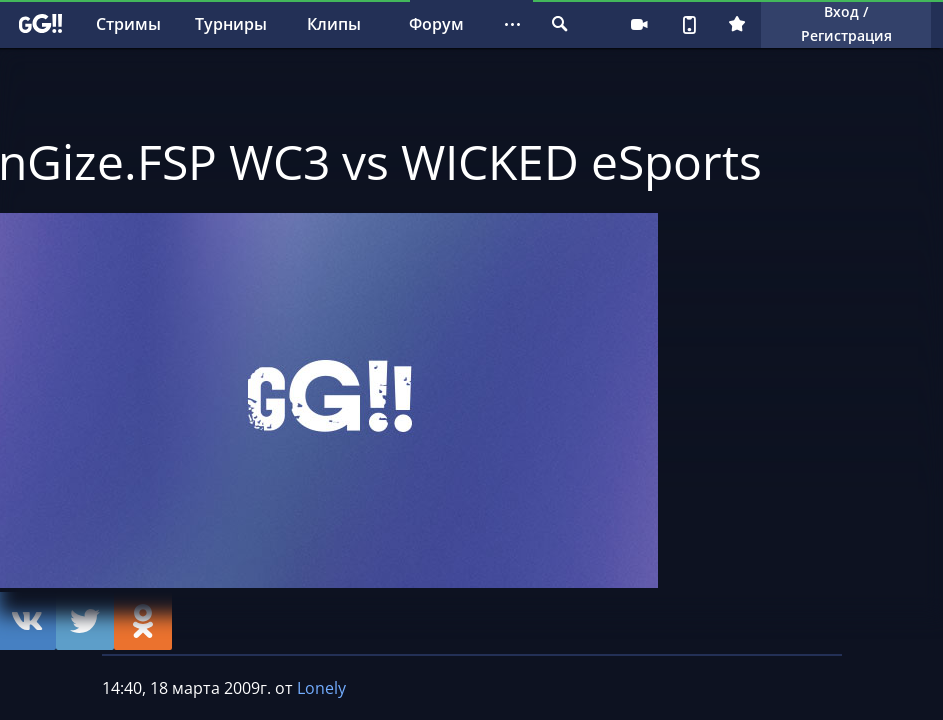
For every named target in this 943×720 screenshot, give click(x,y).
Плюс (737, 24)
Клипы (334, 24)
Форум (436, 24)
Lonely (321, 688)
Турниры (231, 24)
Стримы (128, 24)
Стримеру (639, 24)
